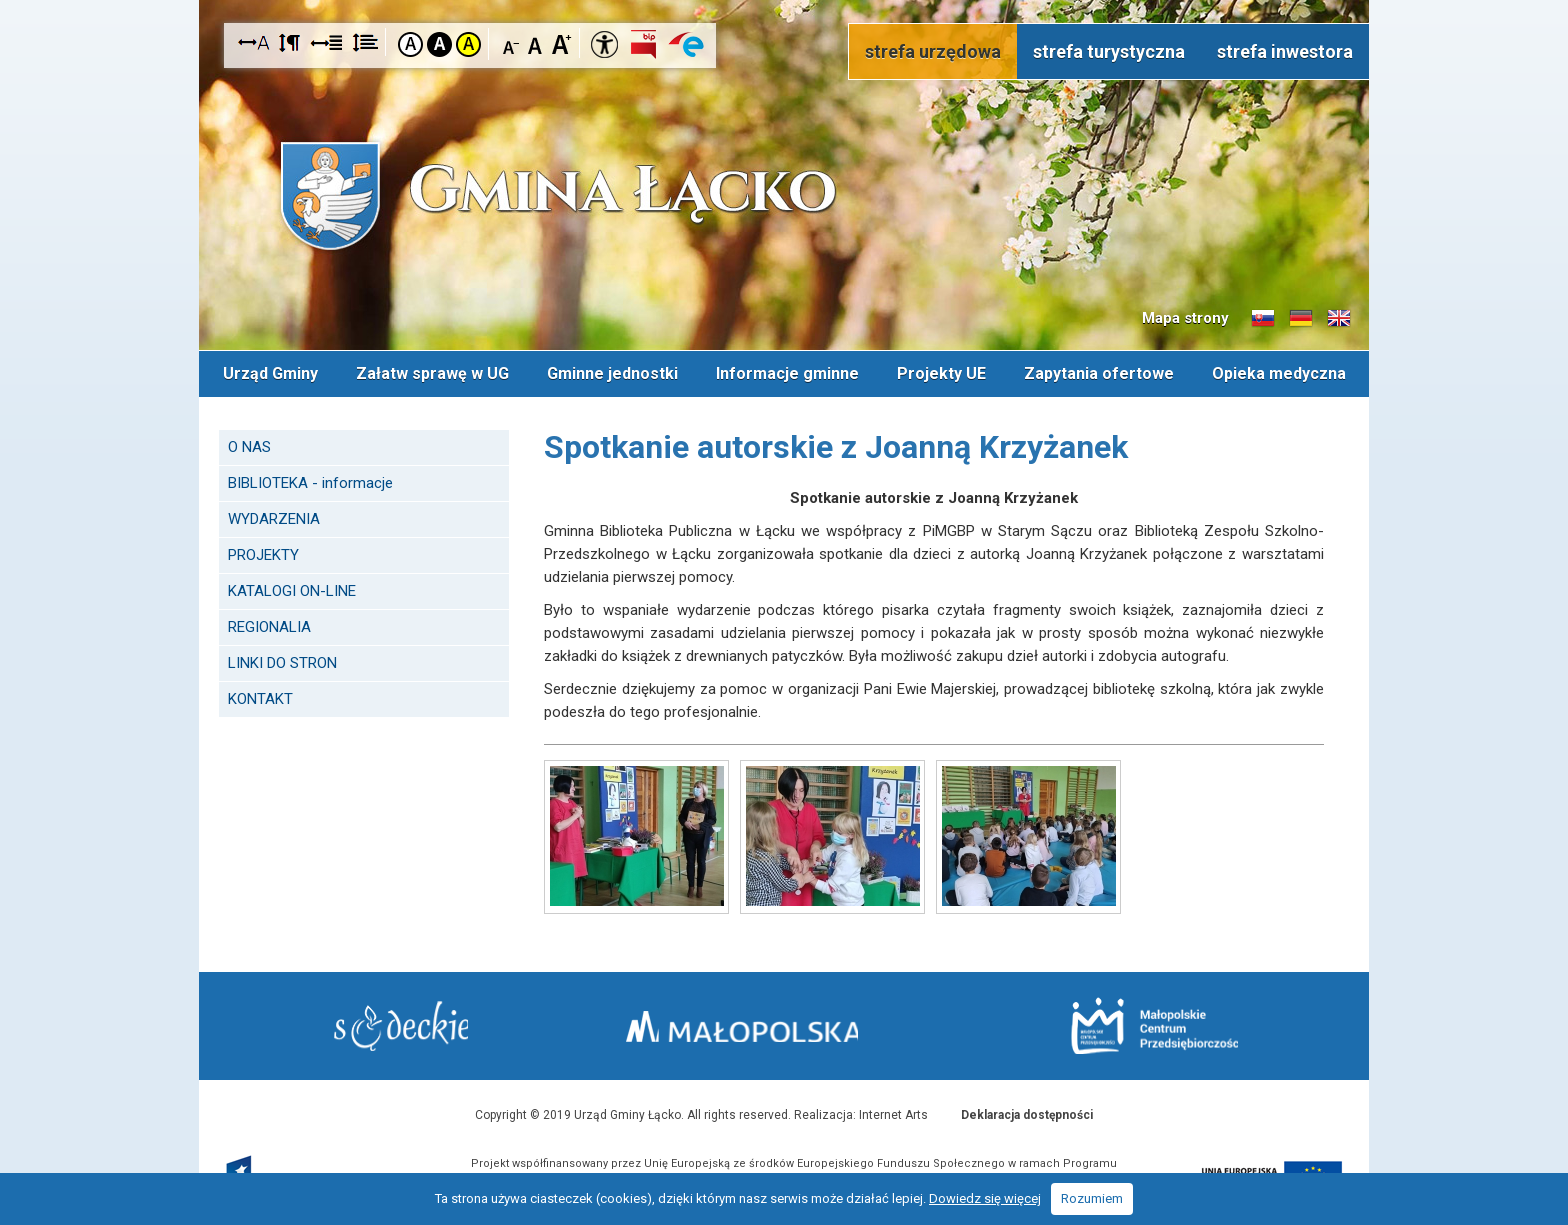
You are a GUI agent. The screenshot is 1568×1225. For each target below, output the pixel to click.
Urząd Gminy (270, 372)
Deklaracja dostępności (1027, 1113)
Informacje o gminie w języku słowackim (1263, 319)
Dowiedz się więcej (985, 1198)
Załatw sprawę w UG (432, 372)
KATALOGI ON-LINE (292, 589)
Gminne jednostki (612, 372)
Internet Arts (893, 1113)
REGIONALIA (269, 625)
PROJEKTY (263, 553)
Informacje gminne (787, 372)
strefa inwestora (1285, 51)
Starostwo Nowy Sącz (413, 1025)
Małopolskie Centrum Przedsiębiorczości (1142, 1024)
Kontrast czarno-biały (439, 44)
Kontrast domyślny (410, 44)
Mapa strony (1185, 318)
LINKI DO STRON (282, 661)
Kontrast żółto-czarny (468, 44)
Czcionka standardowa (536, 43)
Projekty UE (941, 372)
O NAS (249, 445)
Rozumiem (1092, 1198)
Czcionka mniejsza (511, 43)
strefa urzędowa (933, 51)
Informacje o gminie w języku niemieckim (1301, 319)
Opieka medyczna (1279, 372)
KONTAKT (260, 697)
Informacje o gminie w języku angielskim (1339, 319)
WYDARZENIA (274, 517)
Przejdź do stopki (784, 0)
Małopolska (779, 1022)
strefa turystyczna (1109, 51)
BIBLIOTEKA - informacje (310, 481)
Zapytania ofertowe (1099, 372)
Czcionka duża (561, 43)
